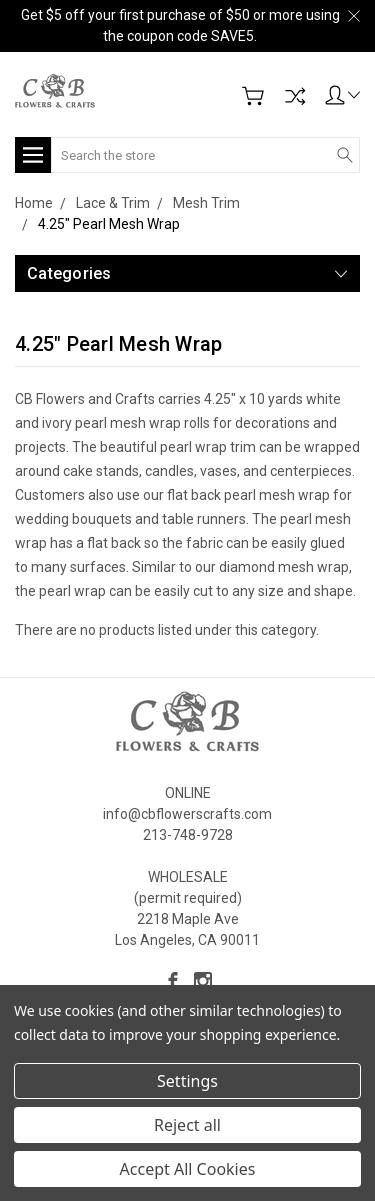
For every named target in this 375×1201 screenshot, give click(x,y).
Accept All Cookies (188, 1169)
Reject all (187, 1125)
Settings (187, 1081)
